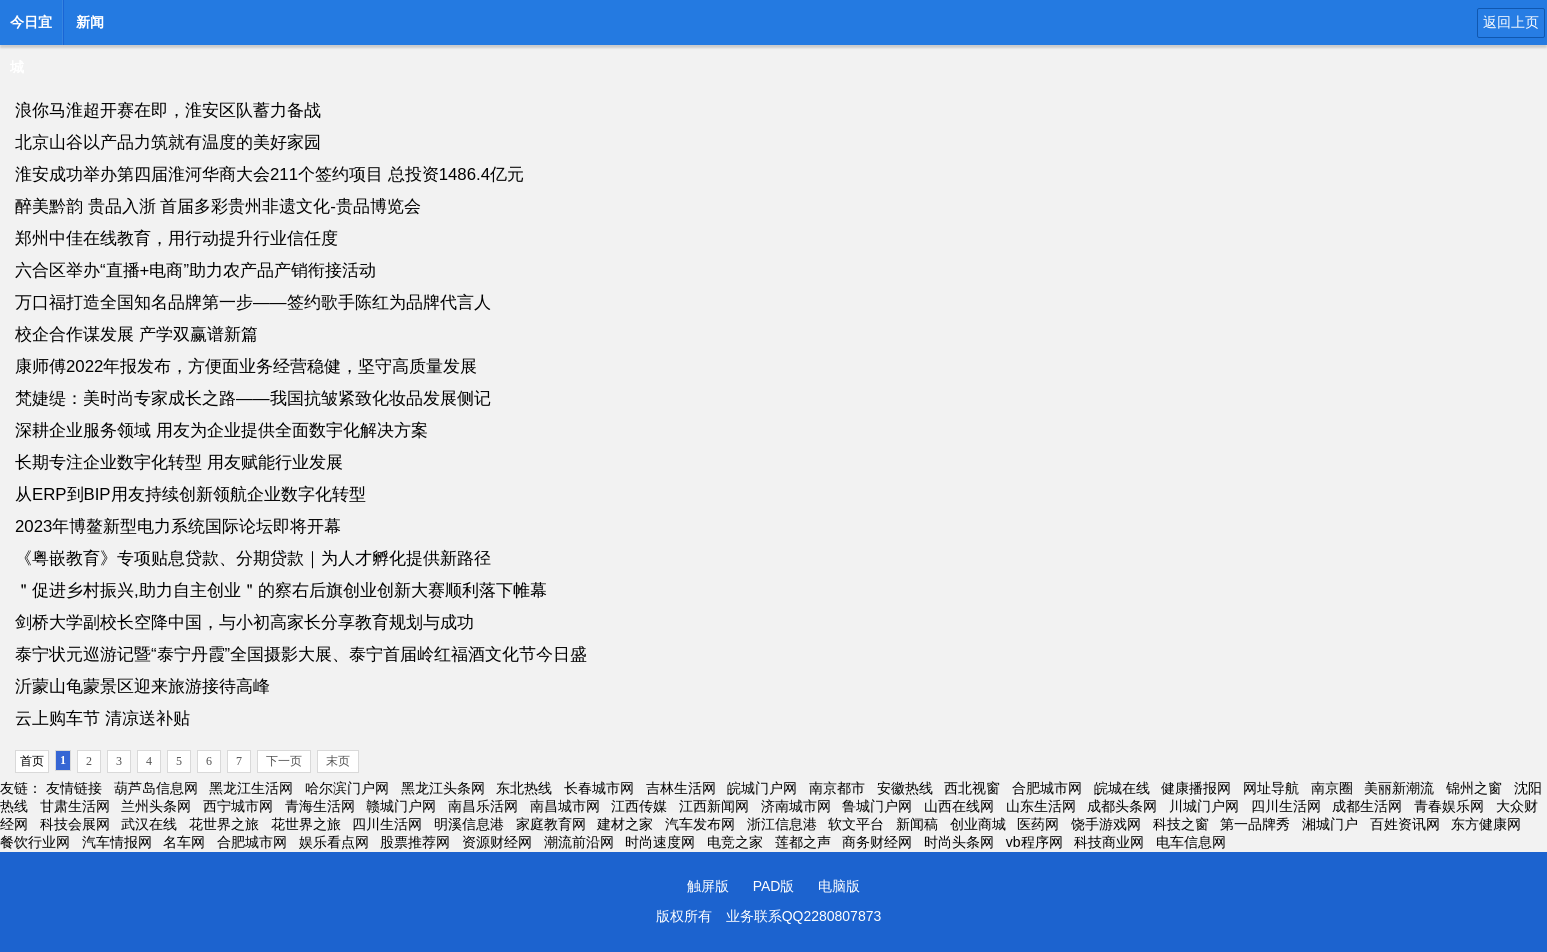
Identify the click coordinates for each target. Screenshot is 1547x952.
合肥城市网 (1047, 788)
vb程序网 (1034, 842)
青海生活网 (320, 806)
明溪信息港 (469, 824)
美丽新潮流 (1399, 788)
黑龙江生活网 (251, 788)
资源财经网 (497, 842)
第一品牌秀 (1255, 824)
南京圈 (1332, 788)
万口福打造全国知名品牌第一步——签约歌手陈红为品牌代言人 (253, 302)
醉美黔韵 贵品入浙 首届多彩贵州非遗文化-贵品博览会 (218, 206)
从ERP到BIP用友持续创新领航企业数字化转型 (190, 494)
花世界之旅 (224, 824)
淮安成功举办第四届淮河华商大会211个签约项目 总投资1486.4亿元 (269, 174)
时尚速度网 (660, 842)
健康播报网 (1196, 788)
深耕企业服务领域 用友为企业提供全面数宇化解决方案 (221, 430)
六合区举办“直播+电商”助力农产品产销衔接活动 (195, 270)
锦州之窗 (1474, 788)
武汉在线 (149, 824)
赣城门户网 (401, 806)
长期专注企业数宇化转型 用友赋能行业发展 (179, 462)
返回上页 (1511, 22)
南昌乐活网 (483, 806)
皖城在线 (1122, 788)
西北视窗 (972, 788)
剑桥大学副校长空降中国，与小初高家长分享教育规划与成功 (244, 622)
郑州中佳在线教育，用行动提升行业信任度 (176, 238)
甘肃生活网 (75, 806)
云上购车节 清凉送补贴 (102, 718)
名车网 (184, 842)
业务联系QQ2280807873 (804, 916)
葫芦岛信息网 (156, 788)
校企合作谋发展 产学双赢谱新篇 (136, 334)
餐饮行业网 (35, 842)
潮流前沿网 (579, 842)
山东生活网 (1041, 806)
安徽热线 (905, 788)
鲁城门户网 (877, 806)
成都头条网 (1122, 806)
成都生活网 (1367, 806)
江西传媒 (639, 806)
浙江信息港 (782, 824)
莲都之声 (803, 842)
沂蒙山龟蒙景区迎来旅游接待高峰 (142, 686)
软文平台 (856, 824)
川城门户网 (1204, 806)
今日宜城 (31, 28)
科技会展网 (75, 824)
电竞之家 (735, 842)
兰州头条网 (156, 806)
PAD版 (774, 886)
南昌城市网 (565, 806)
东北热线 (524, 788)
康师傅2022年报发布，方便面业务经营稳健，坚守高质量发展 (246, 366)
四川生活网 (1286, 806)
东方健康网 (1486, 824)
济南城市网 (796, 806)
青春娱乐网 (1449, 806)
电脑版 (839, 886)
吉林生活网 (681, 788)
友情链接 (74, 788)
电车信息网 (1191, 842)
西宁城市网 (238, 806)
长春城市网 (599, 788)
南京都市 (837, 788)
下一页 (284, 761)
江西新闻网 (714, 806)
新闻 (90, 22)
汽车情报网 (117, 842)
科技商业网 (1109, 842)
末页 (338, 761)
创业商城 (978, 824)
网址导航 (1271, 788)
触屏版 (708, 886)
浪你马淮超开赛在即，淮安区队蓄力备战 (168, 110)
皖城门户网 (762, 788)
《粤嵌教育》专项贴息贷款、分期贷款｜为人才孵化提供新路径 (253, 558)
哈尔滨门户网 (347, 788)
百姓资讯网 (1405, 824)
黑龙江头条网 (443, 788)
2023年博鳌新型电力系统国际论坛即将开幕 (178, 526)
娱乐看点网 (334, 842)
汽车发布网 (700, 824)
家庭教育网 (551, 824)
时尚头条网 (959, 842)
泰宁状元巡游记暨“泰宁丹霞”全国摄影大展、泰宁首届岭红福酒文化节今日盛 (301, 654)
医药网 (1038, 824)
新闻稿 (917, 824)
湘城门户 (1330, 824)
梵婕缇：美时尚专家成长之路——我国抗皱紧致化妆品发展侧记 (253, 398)
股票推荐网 (415, 842)
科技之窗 (1181, 824)
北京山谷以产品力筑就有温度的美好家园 (168, 142)
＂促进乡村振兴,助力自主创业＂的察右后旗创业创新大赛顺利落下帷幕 (281, 590)
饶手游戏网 (1106, 824)
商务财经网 (877, 842)
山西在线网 (959, 806)
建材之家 (625, 824)
